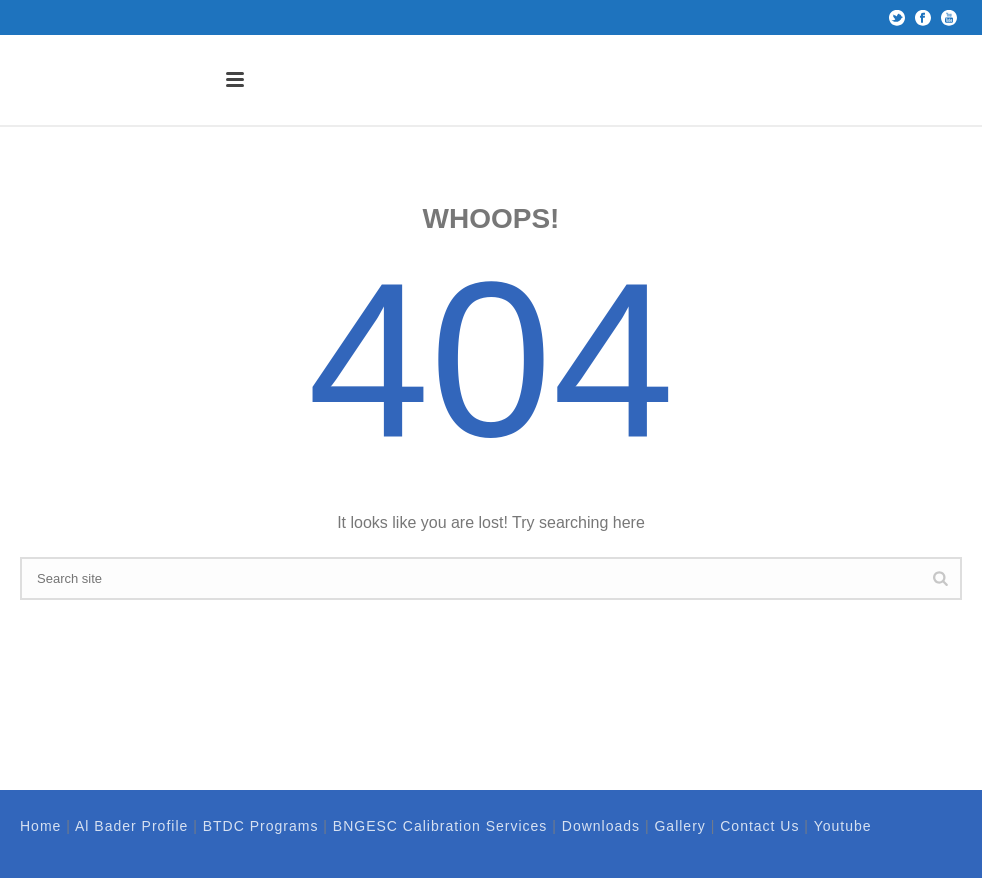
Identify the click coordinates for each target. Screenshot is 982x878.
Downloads (601, 826)
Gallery (679, 826)
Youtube (843, 826)
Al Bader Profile (131, 826)
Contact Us (759, 826)
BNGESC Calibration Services (440, 826)
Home (40, 826)
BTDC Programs (261, 826)
